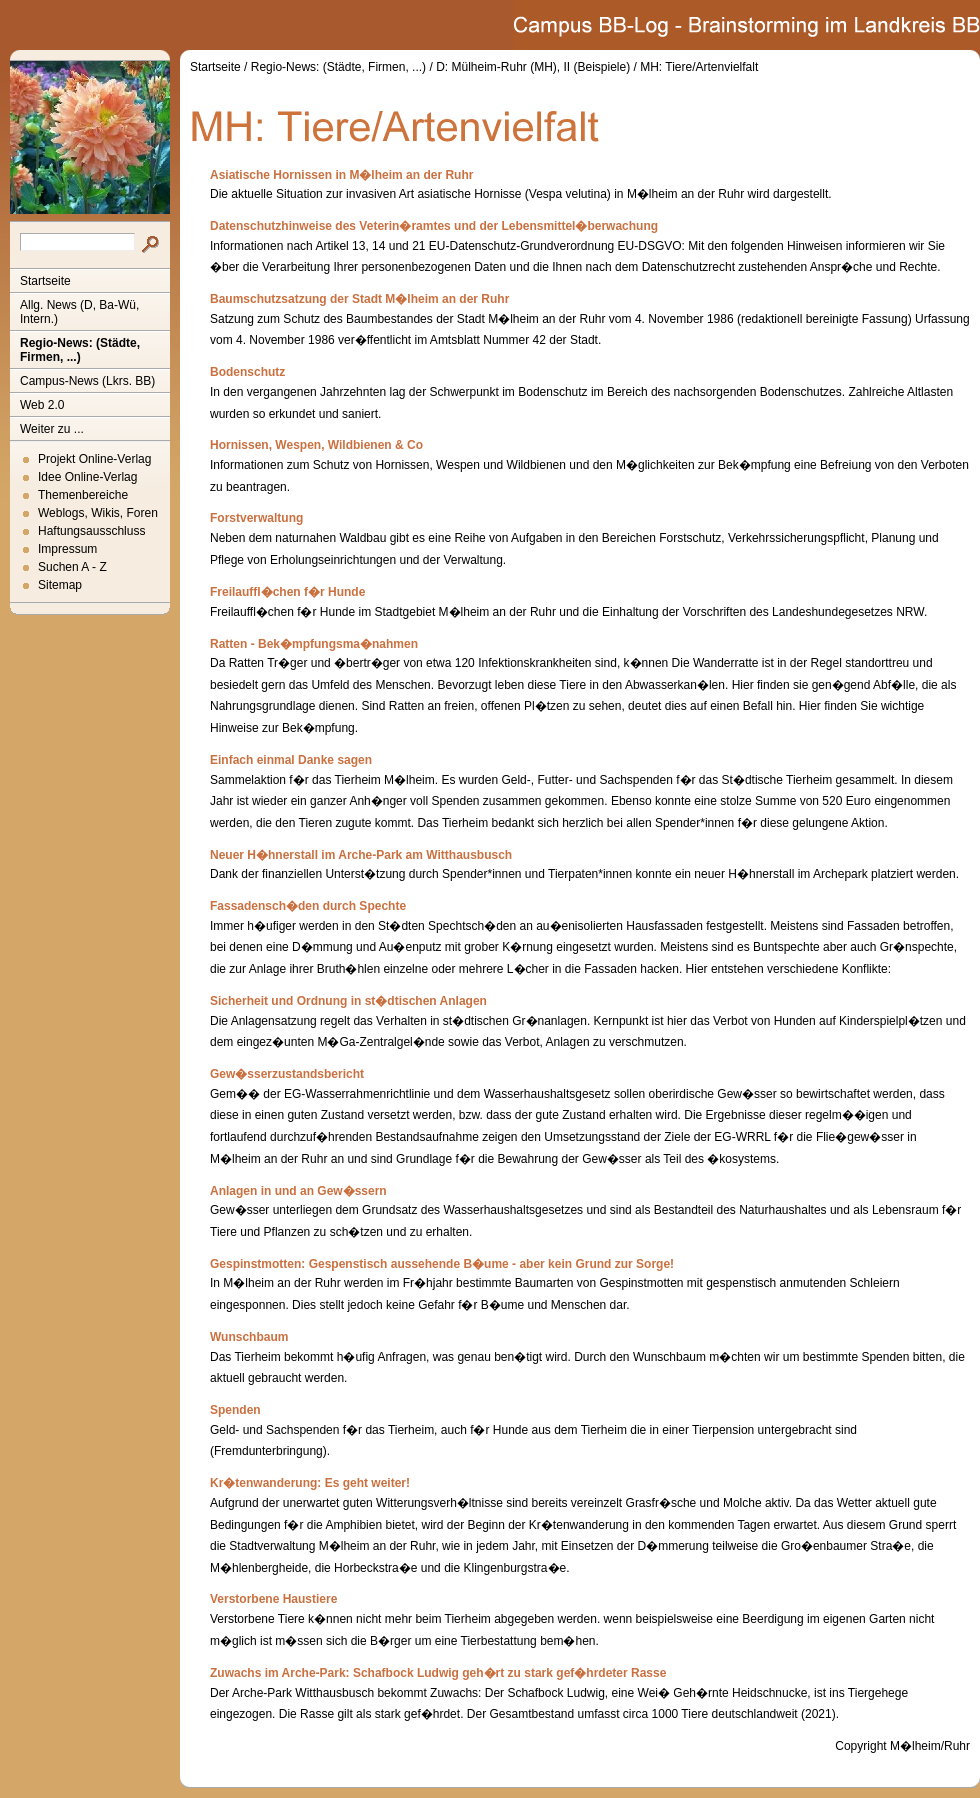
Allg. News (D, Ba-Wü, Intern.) (79, 312)
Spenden (235, 1410)
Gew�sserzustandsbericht (287, 1074)
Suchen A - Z (72, 567)
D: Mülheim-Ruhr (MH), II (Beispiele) (533, 67)
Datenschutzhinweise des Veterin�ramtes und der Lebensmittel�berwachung (434, 226)
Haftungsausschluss (91, 531)
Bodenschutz (247, 372)
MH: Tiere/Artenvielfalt (699, 67)
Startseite (45, 281)
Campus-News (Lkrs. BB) (87, 381)
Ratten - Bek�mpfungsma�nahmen (314, 644)
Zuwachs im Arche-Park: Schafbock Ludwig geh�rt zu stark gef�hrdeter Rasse (438, 1673)
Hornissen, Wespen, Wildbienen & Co (316, 445)
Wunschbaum (249, 1337)
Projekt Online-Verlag (94, 459)
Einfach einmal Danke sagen (291, 760)
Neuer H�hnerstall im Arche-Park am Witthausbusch (361, 855)
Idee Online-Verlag (87, 477)
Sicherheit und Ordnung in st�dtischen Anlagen (348, 1001)
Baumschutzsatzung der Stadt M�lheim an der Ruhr (359, 299)
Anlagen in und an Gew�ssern (298, 1191)
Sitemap (60, 585)
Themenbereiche (83, 495)
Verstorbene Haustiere (273, 1599)
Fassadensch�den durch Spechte (308, 906)
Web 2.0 (42, 405)
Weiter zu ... (52, 429)
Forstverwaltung (256, 518)
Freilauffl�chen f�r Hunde (287, 592)
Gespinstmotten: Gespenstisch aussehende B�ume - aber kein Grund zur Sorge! (442, 1264)
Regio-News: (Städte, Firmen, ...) (80, 350)
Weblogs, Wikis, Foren (98, 513)
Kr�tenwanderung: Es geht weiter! (310, 1483)
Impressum (67, 549)
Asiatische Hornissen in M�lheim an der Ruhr (341, 175)
